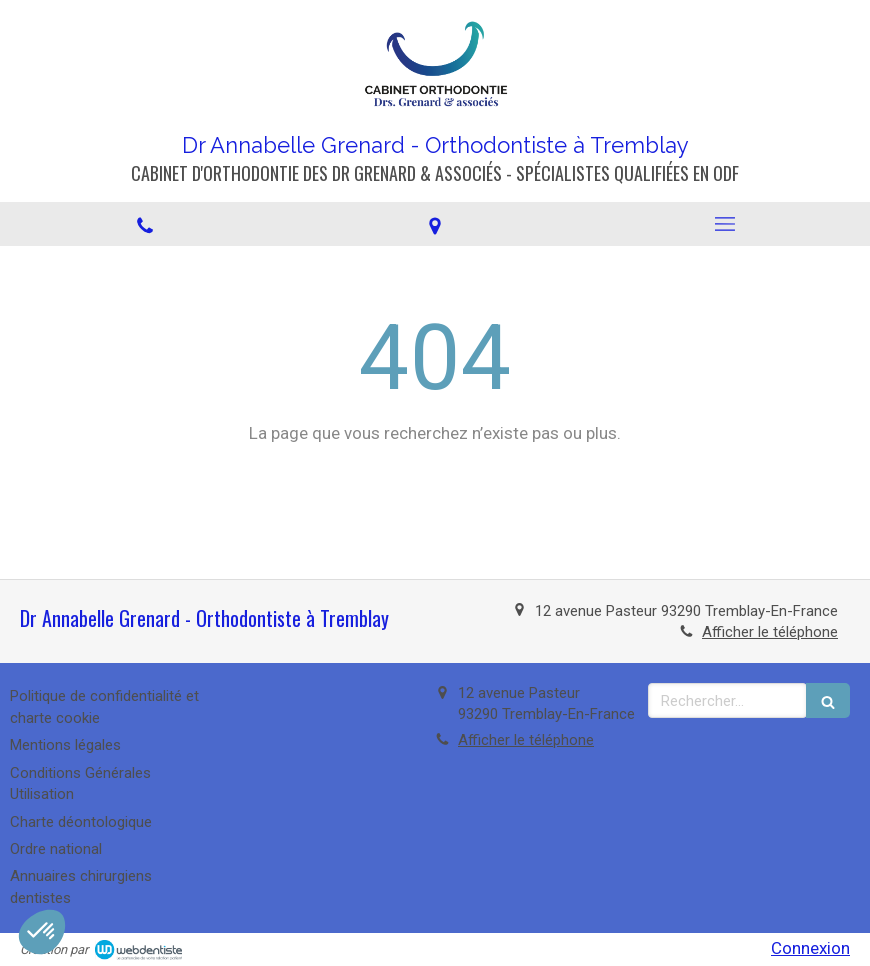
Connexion (810, 948)
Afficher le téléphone (770, 632)
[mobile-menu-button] (725, 224)
